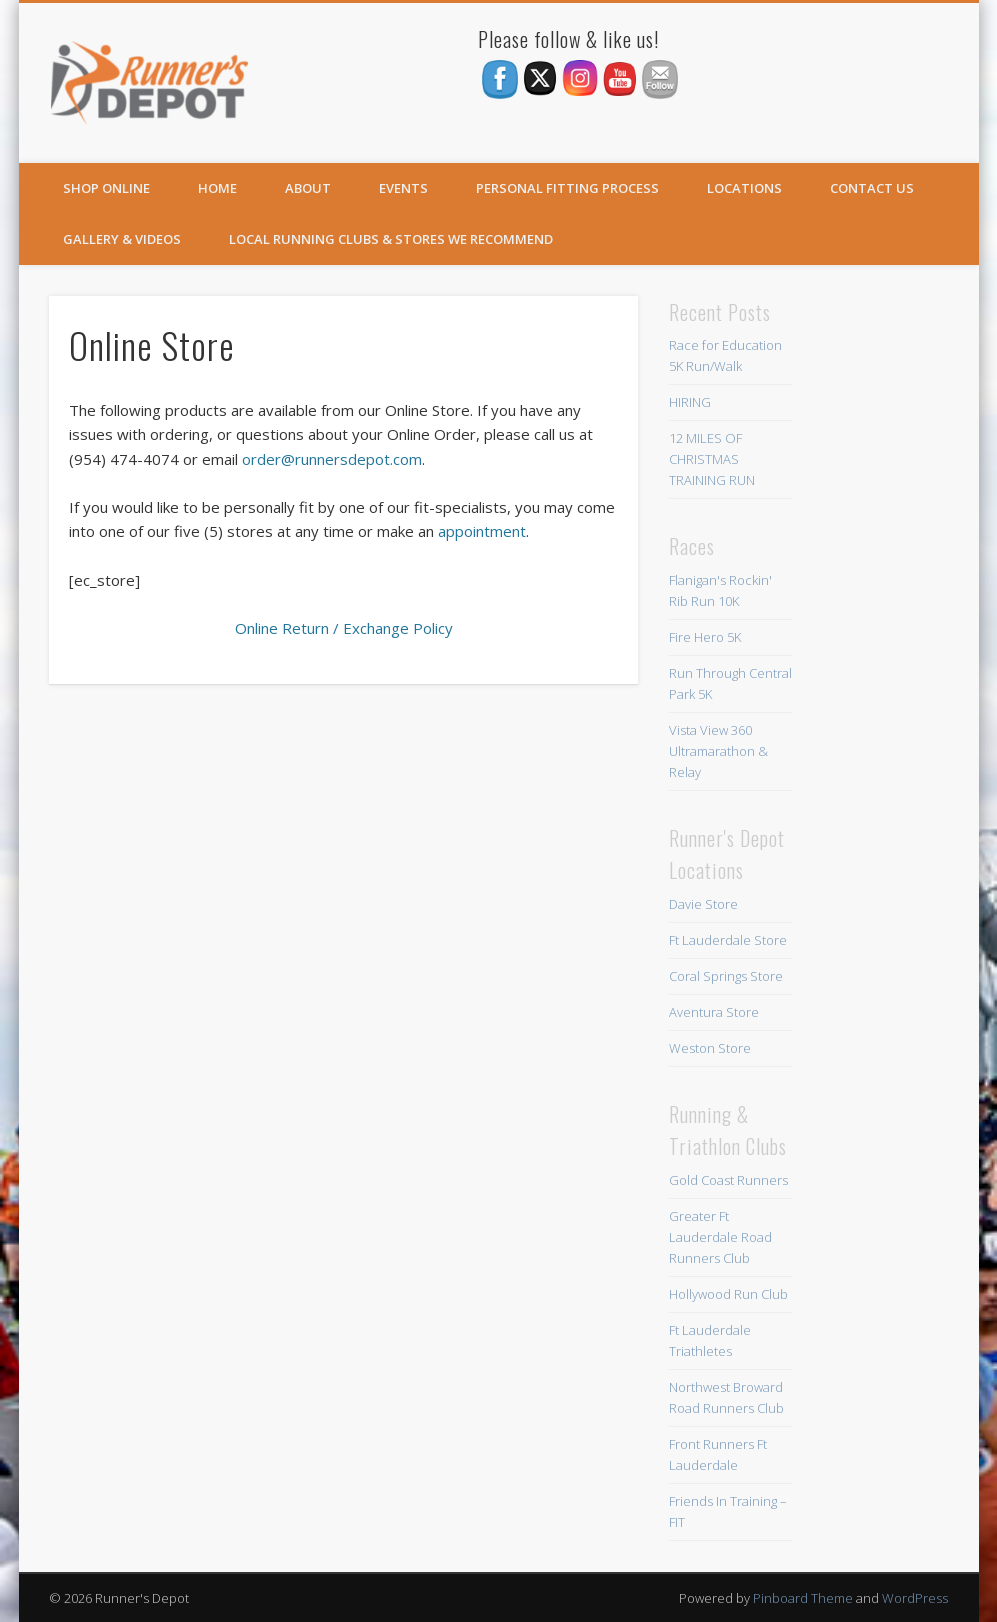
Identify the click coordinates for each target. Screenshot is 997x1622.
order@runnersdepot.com (332, 459)
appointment (482, 531)
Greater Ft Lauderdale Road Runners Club (720, 1237)
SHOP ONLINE (106, 188)
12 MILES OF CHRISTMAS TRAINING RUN (712, 459)
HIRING (690, 402)
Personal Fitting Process (567, 188)
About (308, 188)
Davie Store (703, 904)
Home (217, 188)
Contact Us (872, 188)
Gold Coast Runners (728, 1180)
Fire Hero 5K (705, 637)
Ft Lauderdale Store (728, 940)
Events (403, 188)
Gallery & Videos (122, 239)
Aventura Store (714, 1012)
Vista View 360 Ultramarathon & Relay (718, 751)
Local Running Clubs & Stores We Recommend (391, 239)
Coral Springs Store (726, 976)
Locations (744, 188)
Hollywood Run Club (728, 1294)
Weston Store (710, 1048)
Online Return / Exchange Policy (344, 628)
